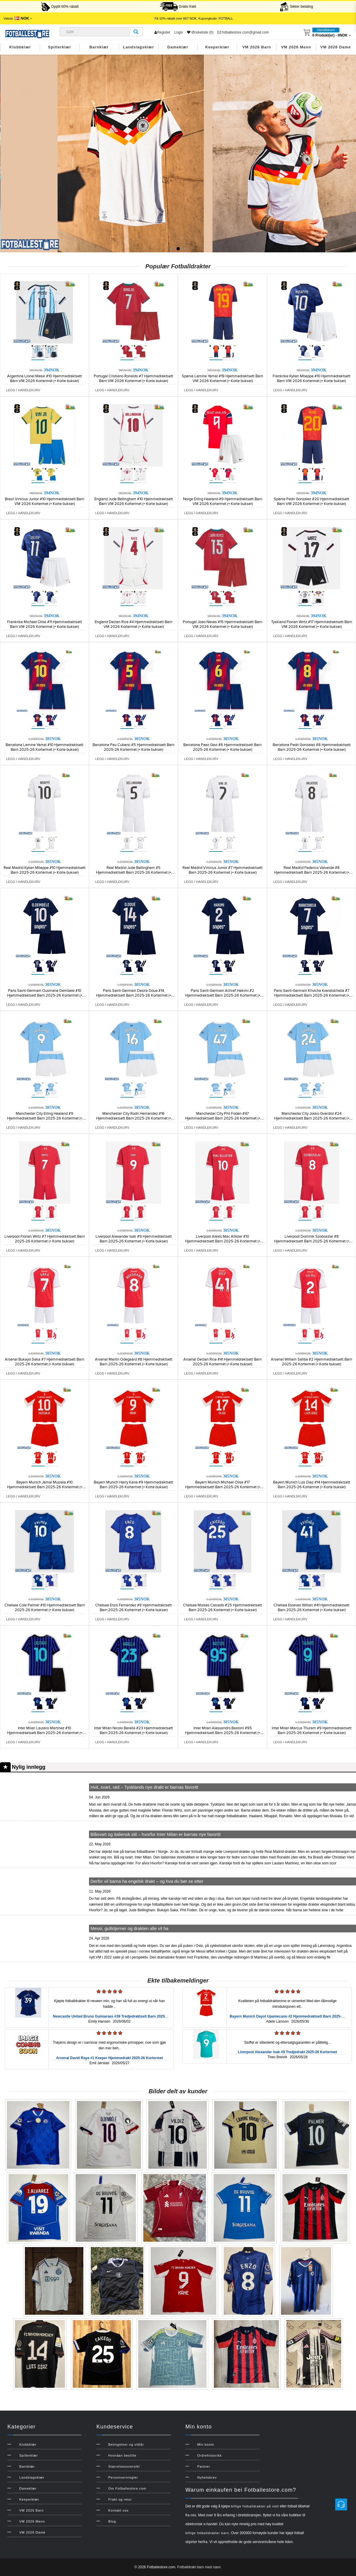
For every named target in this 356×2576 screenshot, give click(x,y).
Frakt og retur (120, 2499)
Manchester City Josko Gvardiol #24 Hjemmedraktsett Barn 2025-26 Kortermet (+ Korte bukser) (311, 1118)
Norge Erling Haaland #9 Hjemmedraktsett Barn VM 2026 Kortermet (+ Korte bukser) (222, 501)
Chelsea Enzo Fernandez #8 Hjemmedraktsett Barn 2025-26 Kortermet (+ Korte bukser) (133, 1607)
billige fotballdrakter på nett (255, 2506)
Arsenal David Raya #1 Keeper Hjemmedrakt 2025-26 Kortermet (109, 2058)
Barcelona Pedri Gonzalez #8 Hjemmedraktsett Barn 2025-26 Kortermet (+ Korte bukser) (312, 747)
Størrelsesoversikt (124, 2466)
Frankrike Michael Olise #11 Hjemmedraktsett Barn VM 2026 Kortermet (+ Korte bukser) (44, 624)
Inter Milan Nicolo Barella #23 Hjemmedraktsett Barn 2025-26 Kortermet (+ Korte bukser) (133, 1730)
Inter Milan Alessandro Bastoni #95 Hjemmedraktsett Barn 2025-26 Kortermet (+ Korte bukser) (222, 1733)
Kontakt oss (118, 2510)
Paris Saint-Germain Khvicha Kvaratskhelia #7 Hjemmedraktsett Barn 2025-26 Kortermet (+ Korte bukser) (311, 995)
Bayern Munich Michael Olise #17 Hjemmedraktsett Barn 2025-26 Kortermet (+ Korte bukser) (222, 1487)
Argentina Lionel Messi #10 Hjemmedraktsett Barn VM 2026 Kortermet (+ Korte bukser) (44, 378)
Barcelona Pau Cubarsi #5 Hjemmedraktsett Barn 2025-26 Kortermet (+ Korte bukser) (133, 747)
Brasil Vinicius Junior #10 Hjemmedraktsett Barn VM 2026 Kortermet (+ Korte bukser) (44, 501)
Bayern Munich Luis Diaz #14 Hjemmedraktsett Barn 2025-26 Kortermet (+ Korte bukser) (311, 1484)
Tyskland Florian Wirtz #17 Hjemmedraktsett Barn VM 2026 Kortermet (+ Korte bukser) (311, 624)
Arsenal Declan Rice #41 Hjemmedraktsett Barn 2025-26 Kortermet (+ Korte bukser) (222, 1362)
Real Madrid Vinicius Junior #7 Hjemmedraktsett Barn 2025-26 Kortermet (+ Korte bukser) (222, 870)
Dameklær (177, 47)
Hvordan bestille (122, 2455)
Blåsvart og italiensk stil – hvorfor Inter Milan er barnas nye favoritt (155, 1834)
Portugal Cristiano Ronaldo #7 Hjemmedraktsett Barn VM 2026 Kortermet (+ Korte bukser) (133, 378)
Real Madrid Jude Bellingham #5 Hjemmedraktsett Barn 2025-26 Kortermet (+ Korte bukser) (133, 872)
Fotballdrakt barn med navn (198, 2567)
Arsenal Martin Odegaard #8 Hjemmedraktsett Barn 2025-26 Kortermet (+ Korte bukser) (133, 1362)
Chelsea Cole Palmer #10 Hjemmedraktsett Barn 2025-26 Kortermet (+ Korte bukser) (44, 1607)
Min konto (205, 2444)
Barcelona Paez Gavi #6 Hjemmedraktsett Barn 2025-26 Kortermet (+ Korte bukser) (222, 747)
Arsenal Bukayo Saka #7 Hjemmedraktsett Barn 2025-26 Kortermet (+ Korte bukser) (44, 1362)
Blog (112, 2521)
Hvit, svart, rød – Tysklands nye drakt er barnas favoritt (144, 1787)
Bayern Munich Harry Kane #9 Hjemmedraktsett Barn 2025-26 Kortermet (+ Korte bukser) (133, 1484)
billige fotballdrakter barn (207, 2533)
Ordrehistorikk (209, 2455)
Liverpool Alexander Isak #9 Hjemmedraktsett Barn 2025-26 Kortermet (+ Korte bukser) (134, 1239)
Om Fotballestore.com (127, 2488)
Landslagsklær (138, 47)
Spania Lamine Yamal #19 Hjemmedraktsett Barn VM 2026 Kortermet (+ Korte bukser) (222, 378)
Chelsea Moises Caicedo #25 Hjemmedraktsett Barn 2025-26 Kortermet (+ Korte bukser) (222, 1607)
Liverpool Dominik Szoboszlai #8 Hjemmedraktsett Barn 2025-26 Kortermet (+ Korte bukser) (311, 1241)
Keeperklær (217, 47)
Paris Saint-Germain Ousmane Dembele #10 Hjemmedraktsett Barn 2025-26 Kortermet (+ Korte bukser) (44, 995)
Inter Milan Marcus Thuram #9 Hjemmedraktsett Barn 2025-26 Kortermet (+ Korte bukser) (312, 1730)
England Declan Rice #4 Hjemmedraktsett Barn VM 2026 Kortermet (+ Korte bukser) (133, 624)
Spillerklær (59, 47)
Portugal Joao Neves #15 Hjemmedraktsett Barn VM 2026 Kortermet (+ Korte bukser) (222, 624)
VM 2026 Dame (335, 47)
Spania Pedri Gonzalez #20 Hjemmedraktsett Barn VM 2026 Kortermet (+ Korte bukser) (311, 501)
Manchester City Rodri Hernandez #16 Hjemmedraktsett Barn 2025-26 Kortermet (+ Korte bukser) (133, 1118)
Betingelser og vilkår (126, 2444)
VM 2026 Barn (256, 47)
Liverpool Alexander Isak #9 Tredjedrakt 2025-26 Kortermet (287, 2052)
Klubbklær (20, 47)
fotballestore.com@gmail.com (243, 32)
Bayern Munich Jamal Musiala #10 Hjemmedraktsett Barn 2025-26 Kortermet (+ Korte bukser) (44, 1487)
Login (178, 32)
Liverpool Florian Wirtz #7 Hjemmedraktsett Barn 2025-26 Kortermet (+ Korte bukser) (44, 1239)
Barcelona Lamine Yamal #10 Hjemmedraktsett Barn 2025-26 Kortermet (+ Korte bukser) (44, 747)
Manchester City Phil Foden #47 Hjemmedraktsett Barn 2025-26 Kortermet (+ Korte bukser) (222, 1118)
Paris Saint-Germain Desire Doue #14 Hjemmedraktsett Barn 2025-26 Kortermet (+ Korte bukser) (133, 995)
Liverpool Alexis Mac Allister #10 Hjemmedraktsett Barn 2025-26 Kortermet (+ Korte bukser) (222, 1241)
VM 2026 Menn (296, 47)
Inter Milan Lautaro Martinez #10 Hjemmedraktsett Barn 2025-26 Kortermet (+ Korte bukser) (44, 1733)
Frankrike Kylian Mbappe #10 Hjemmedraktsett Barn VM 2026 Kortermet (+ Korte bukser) (311, 378)
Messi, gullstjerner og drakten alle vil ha (129, 1928)
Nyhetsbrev (207, 2477)
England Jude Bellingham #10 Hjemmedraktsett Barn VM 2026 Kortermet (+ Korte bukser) (133, 501)
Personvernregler (123, 2477)
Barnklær (99, 47)
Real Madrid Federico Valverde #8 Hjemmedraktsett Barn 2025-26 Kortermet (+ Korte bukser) (311, 872)
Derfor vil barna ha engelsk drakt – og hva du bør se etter (146, 1881)
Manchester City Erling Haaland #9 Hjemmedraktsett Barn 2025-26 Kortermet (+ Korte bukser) (44, 1118)
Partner (203, 2466)
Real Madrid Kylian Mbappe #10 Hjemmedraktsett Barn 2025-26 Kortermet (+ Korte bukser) (44, 870)
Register (162, 32)
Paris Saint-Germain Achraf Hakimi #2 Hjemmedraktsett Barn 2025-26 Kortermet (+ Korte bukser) (222, 995)
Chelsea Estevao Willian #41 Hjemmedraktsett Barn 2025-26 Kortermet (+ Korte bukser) (311, 1607)
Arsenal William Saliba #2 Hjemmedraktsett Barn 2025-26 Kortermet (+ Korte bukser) (311, 1362)
